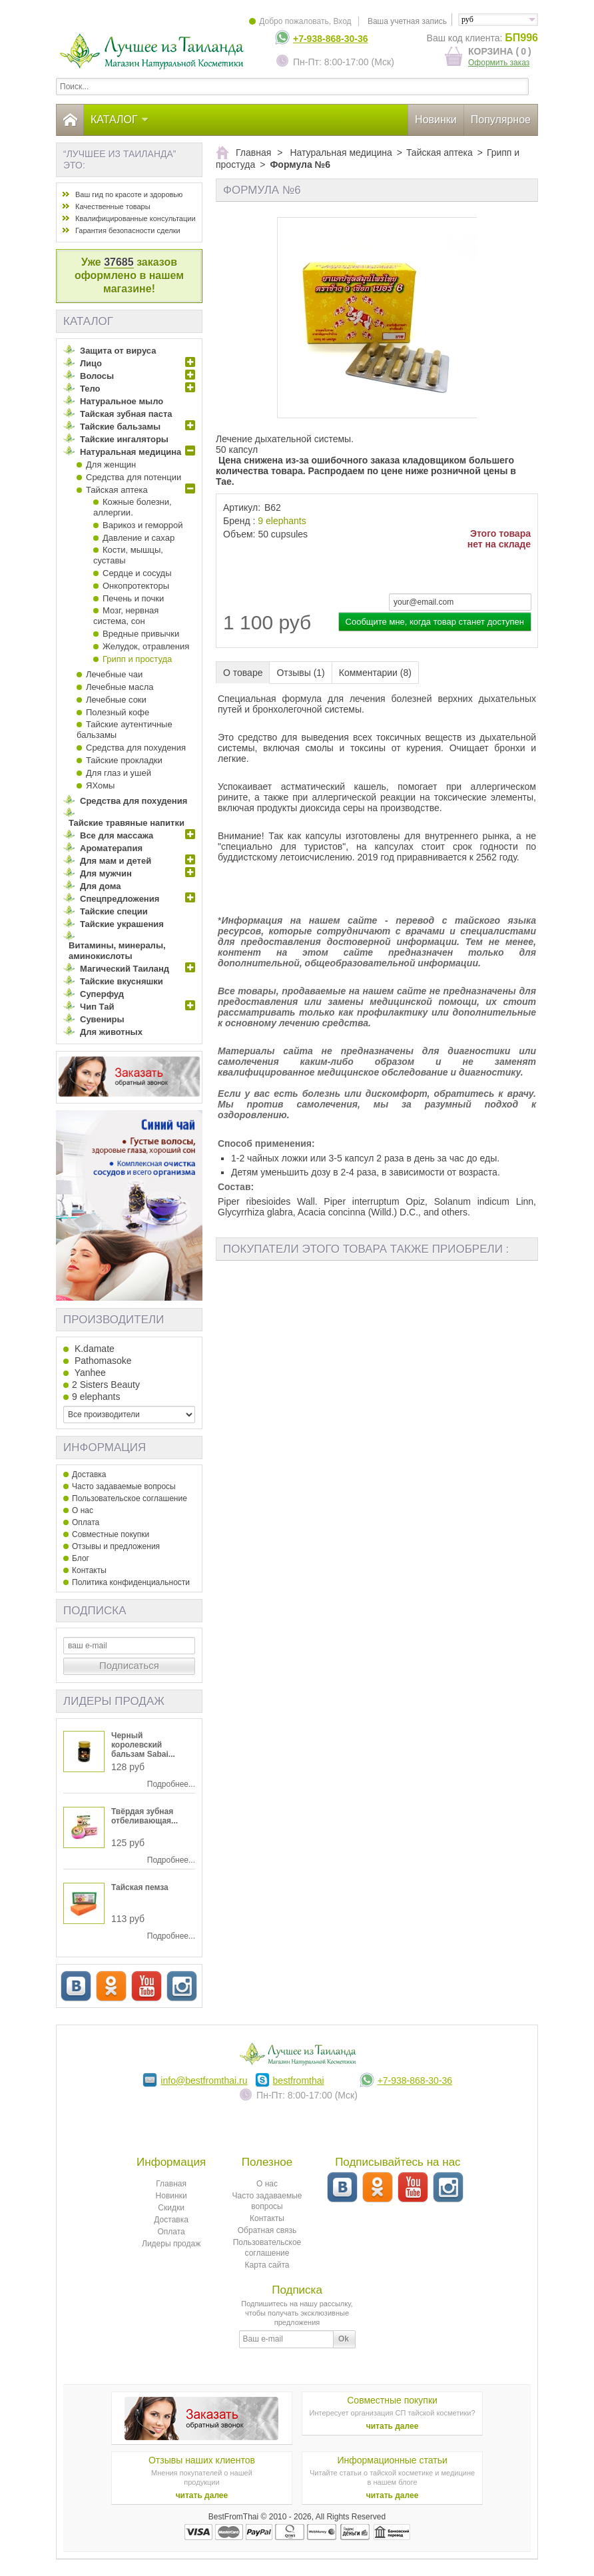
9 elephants (282, 520)
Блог (80, 1558)
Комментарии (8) (375, 672)
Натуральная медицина (130, 452)
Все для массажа (116, 835)
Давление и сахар (138, 538)
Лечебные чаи (114, 674)
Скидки (171, 2207)
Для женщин (111, 465)
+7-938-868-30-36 (330, 38)
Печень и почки (133, 598)
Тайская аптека (117, 490)
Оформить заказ (498, 62)
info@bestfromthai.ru (203, 2080)
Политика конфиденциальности (131, 1582)
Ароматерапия (111, 848)
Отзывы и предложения (116, 1546)
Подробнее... (171, 1784)
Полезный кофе (117, 712)
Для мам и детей (115, 861)
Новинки (436, 119)
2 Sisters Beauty (106, 1384)
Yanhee (89, 1372)
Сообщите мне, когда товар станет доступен (435, 622)
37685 (119, 262)
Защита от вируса (118, 351)
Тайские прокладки (124, 760)
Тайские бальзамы (120, 427)
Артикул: (241, 507)
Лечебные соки (116, 700)
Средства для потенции (133, 477)
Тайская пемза (139, 1887)
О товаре (242, 672)
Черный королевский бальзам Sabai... (143, 1745)
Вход (342, 21)
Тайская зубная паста (126, 414)
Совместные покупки (110, 1534)
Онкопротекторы (136, 586)
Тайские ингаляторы (124, 439)
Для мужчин (106, 873)
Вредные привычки (141, 634)
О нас (82, 1510)
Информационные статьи (392, 2460)
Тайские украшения (122, 924)
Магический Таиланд (124, 969)
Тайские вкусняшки (121, 981)
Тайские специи (114, 911)
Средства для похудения (136, 748)
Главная (171, 2183)
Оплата (85, 1522)
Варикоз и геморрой (143, 525)
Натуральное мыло (121, 401)
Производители (113, 1319)
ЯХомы (100, 786)
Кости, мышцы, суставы (128, 555)
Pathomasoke (102, 1360)
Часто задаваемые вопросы (124, 1486)
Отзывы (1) (300, 672)
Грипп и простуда (137, 659)
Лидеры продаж (113, 1701)
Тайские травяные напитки (126, 823)
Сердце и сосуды (137, 573)
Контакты (89, 1570)
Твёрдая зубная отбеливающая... (144, 1816)
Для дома (100, 886)
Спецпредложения (119, 899)
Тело (90, 389)
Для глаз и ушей (118, 773)
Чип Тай (97, 1007)
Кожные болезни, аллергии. (132, 507)
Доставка (89, 1474)
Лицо (91, 363)
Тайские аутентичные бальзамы (124, 729)
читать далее (392, 2426)
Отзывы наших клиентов (201, 2460)
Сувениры (102, 1019)
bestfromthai (298, 2080)
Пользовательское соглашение (129, 1498)
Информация (104, 1447)
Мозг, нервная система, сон (125, 615)
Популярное (501, 119)
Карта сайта (267, 2265)
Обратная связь (267, 2230)
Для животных (111, 1032)
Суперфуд (102, 994)
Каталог (120, 119)
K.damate (93, 1348)
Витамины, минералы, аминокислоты (117, 950)
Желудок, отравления (146, 646)
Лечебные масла (119, 687)
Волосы (97, 376)
